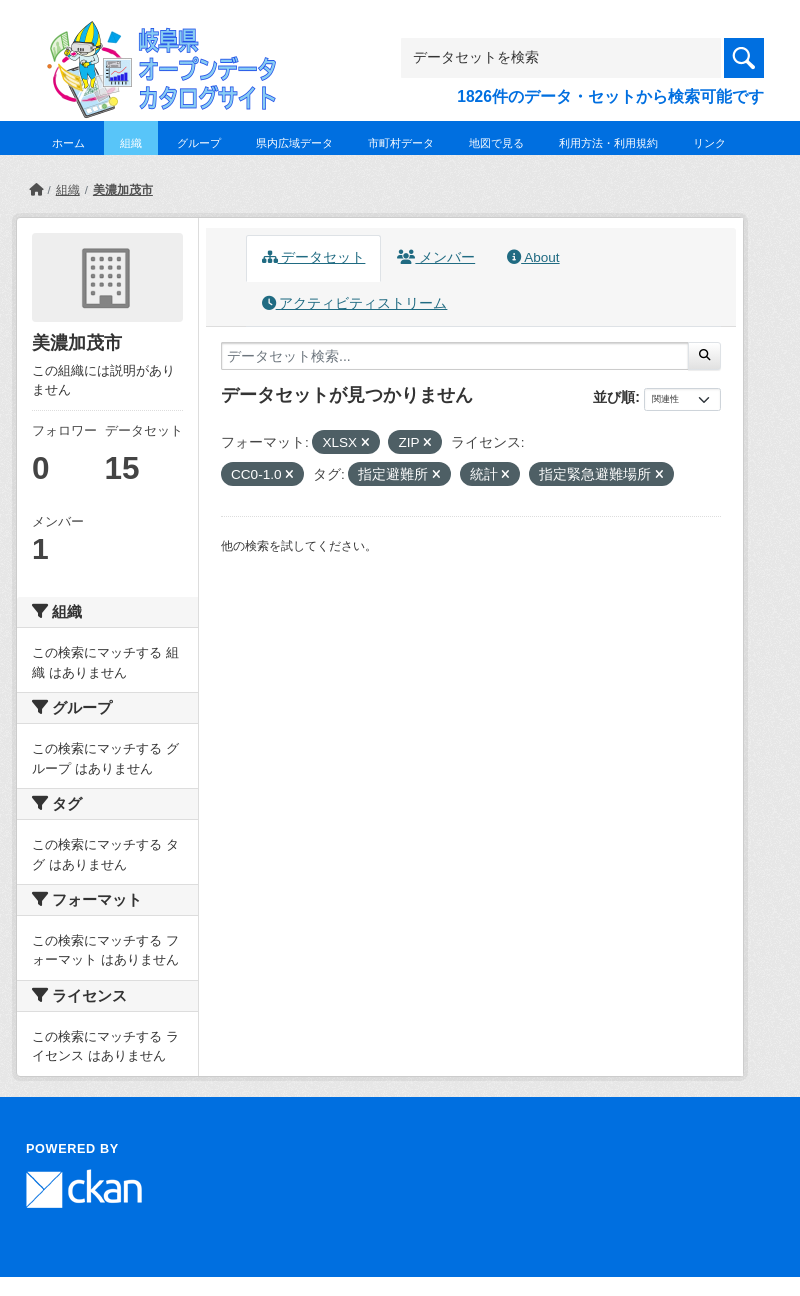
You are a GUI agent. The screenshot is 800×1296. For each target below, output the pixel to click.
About (533, 257)
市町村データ (401, 143)
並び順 (614, 397)
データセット (314, 257)
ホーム (68, 143)
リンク (709, 143)
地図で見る (496, 143)
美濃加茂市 (123, 190)
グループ (199, 143)
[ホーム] (36, 190)
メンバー (436, 257)
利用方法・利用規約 (608, 143)
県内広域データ (294, 143)
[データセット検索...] (455, 356)
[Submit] (704, 356)
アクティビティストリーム (355, 303)
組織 (131, 143)
